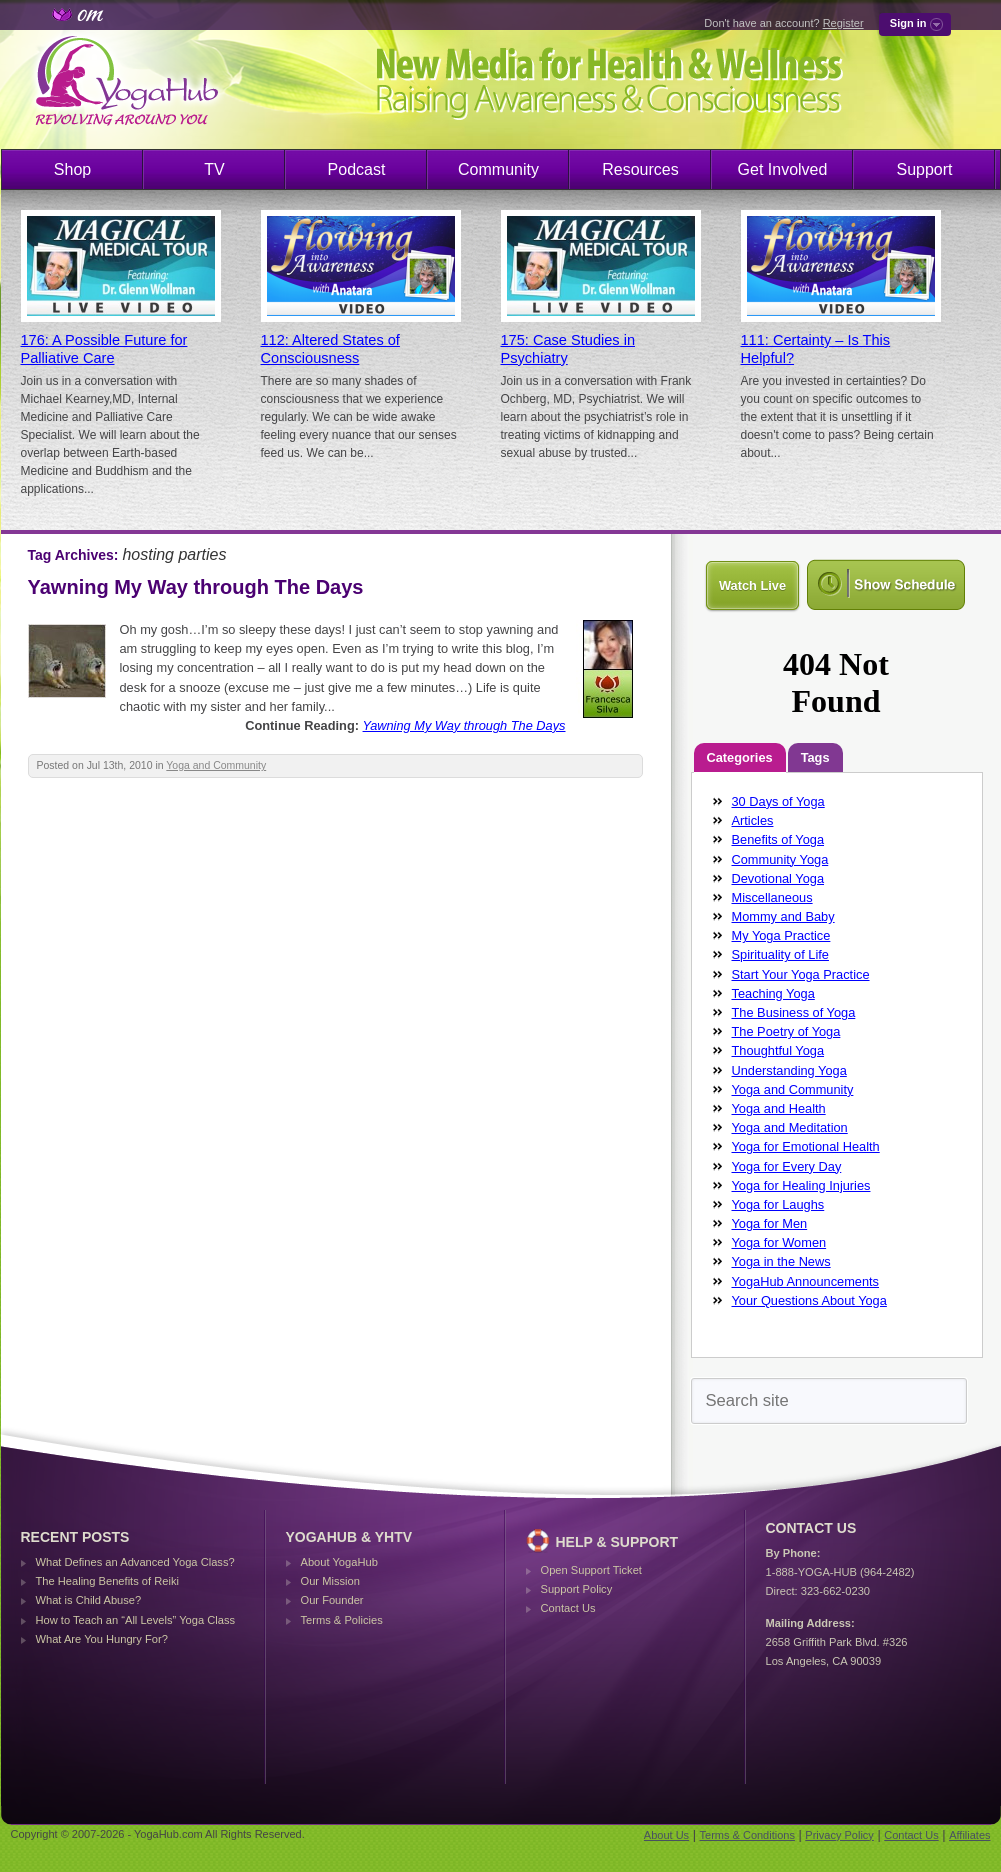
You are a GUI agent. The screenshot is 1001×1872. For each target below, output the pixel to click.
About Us (666, 1835)
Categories (740, 757)
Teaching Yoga (773, 993)
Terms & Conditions (747, 1835)
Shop (72, 169)
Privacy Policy (839, 1835)
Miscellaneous (772, 897)
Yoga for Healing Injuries (801, 1185)
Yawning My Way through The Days (196, 587)
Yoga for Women (779, 1242)
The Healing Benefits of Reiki (107, 1581)
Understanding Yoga (789, 1070)
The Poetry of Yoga (786, 1031)
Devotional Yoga (778, 878)
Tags (815, 757)
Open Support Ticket (591, 1570)
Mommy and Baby (783, 916)
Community (498, 169)
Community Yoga (780, 859)
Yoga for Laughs (778, 1204)
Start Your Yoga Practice (801, 974)
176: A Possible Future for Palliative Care (104, 349)
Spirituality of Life (780, 954)
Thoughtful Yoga (778, 1050)
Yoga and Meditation (790, 1127)
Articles (753, 820)
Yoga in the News (781, 1261)
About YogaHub (339, 1562)
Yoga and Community (216, 765)
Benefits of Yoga (778, 839)
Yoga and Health (779, 1108)
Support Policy (577, 1589)
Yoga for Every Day (787, 1166)
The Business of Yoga (794, 1012)
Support (924, 169)
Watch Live (752, 585)
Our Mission (330, 1581)
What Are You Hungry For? (102, 1639)
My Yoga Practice (781, 935)
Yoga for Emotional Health (806, 1146)
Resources (640, 169)
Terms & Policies (342, 1620)
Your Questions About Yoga (809, 1300)
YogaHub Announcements (806, 1281)
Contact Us (568, 1608)
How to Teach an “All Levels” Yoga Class (136, 1620)
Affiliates (969, 1835)
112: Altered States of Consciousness (330, 349)
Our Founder (332, 1600)
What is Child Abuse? (89, 1600)
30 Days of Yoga (778, 801)
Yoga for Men (770, 1223)
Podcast (357, 169)
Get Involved (783, 169)
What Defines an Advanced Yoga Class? (135, 1562)
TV (214, 169)
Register (843, 23)
